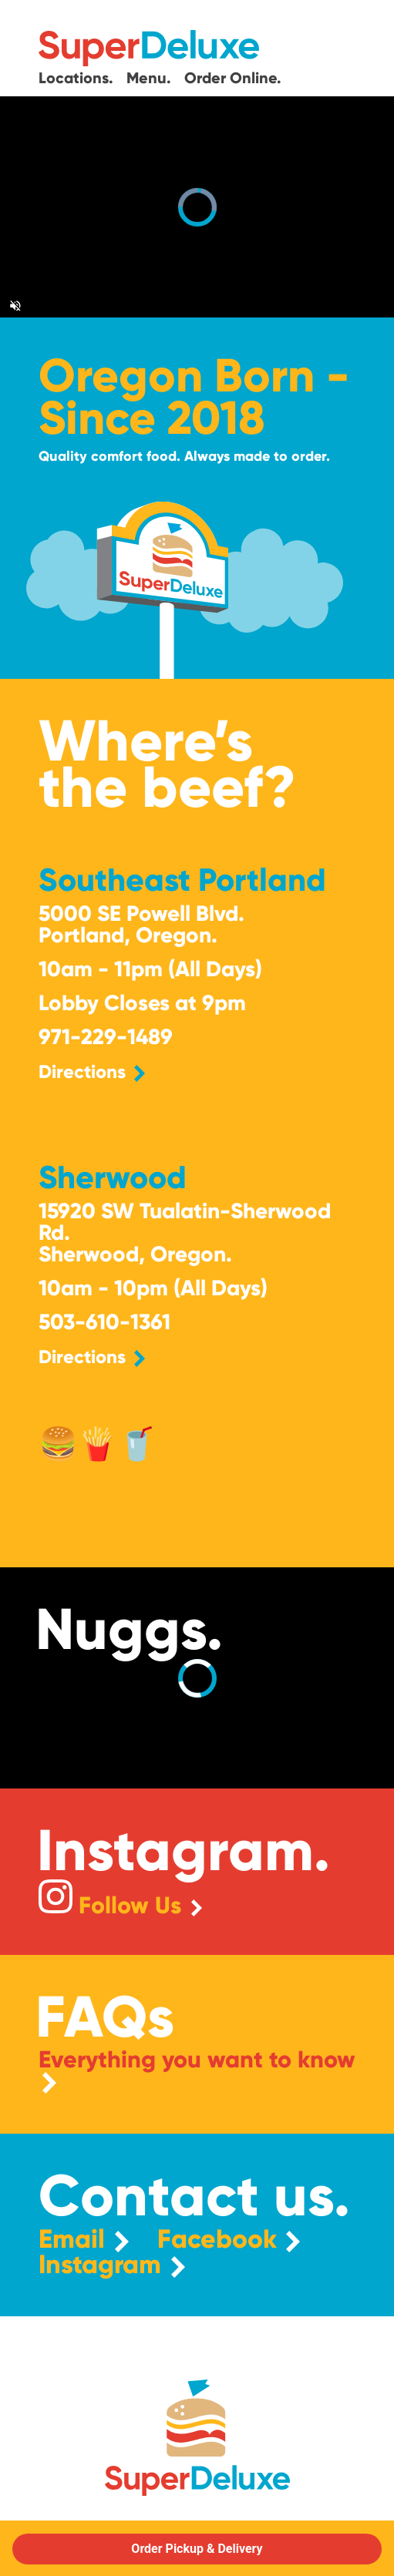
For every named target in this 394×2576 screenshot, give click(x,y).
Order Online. (232, 77)
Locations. (78, 77)
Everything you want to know (197, 2071)
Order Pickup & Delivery (196, 2548)
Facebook (229, 2239)
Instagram (112, 2265)
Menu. (150, 77)
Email (84, 2239)
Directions (92, 1071)
